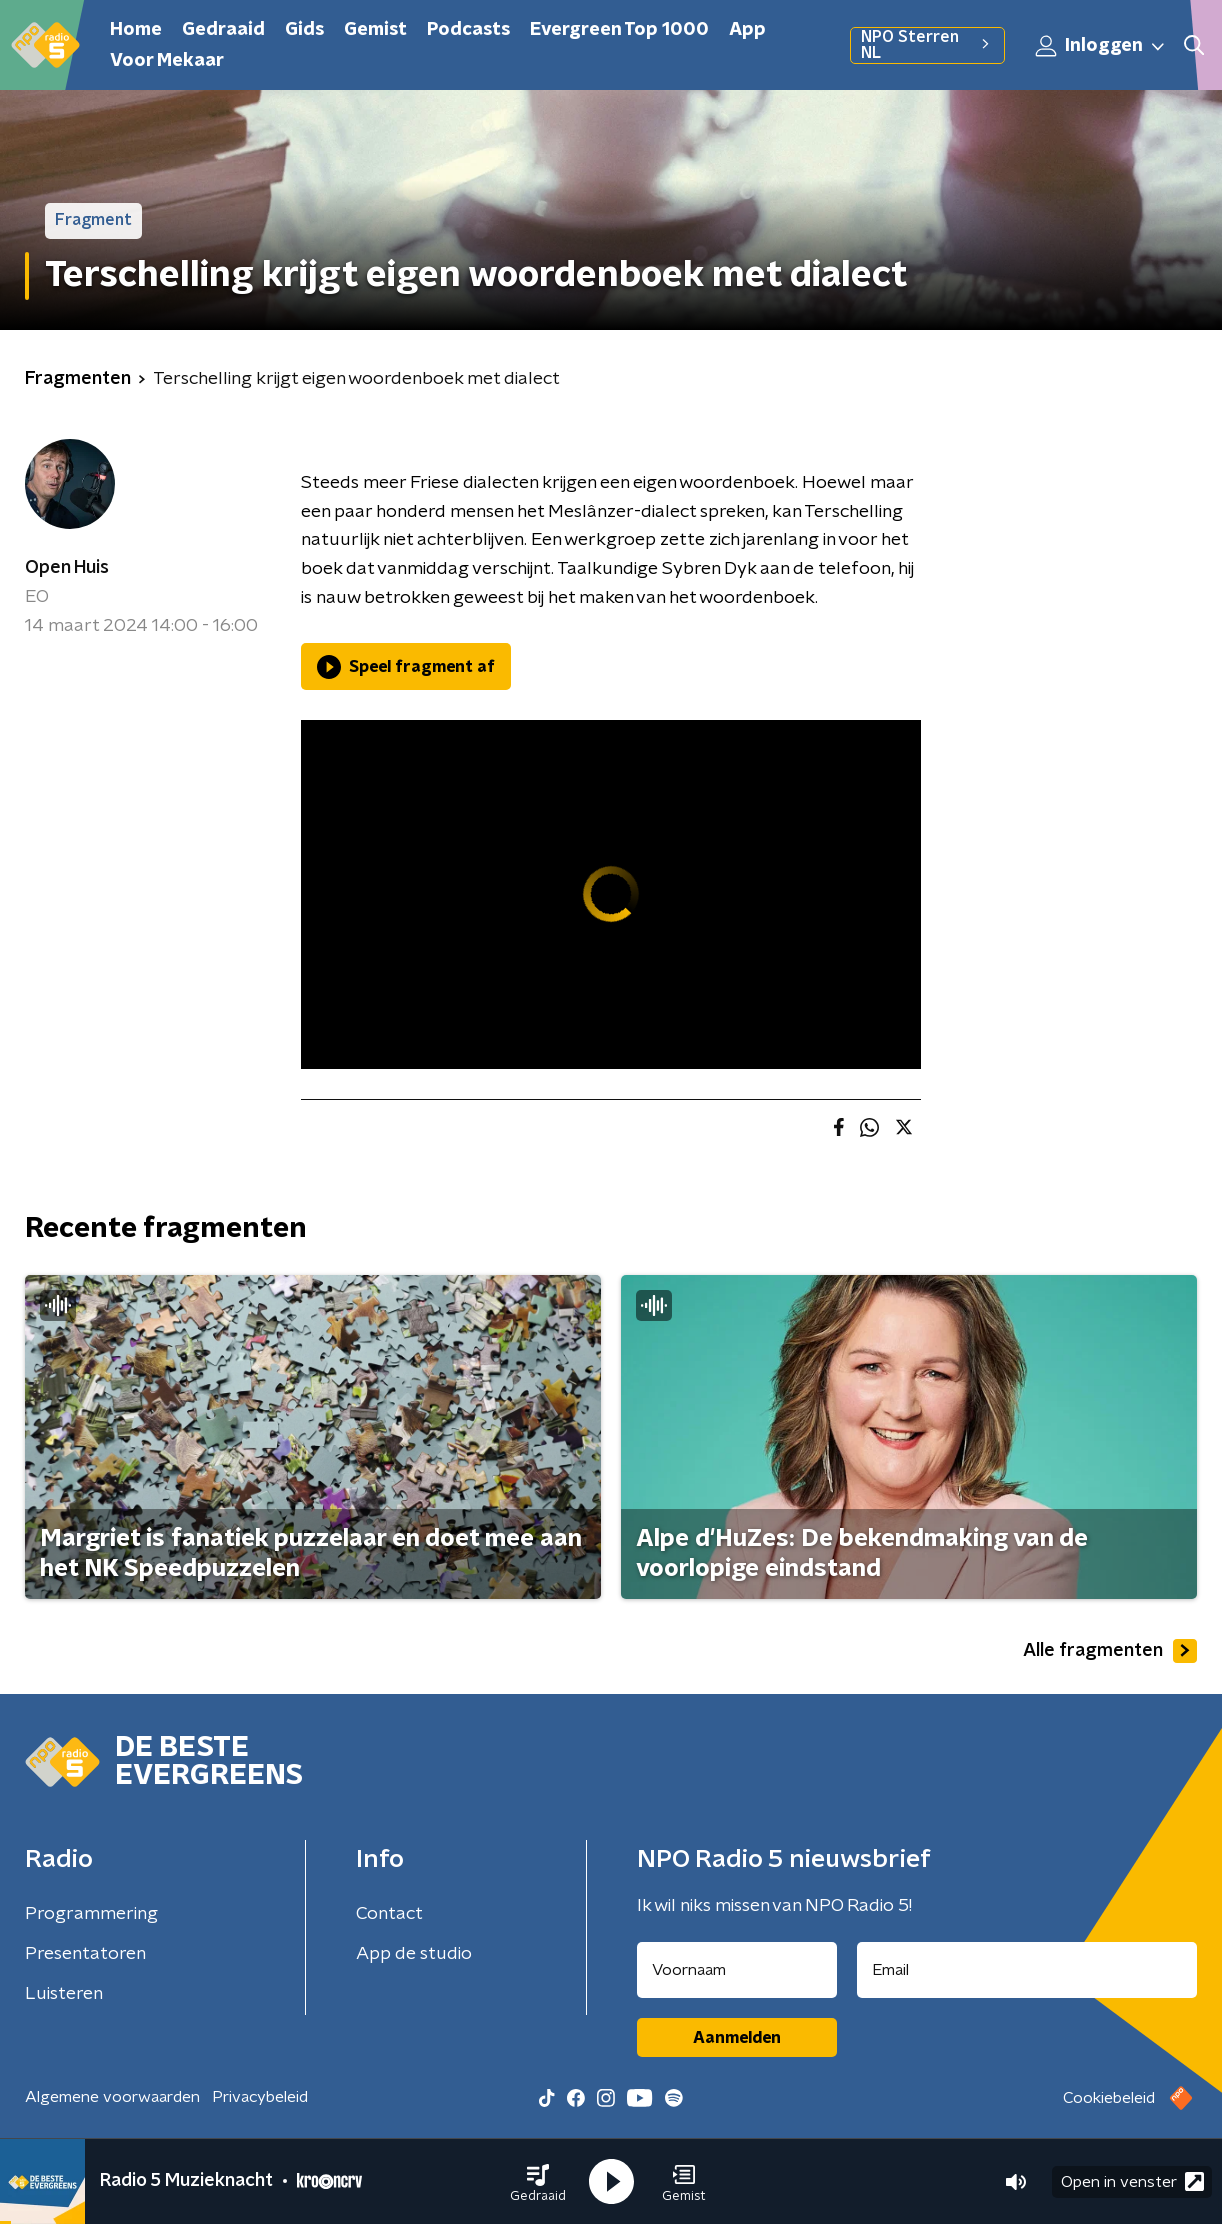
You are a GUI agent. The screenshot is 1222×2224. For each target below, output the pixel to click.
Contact (389, 1914)
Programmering (91, 1914)
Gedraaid (223, 30)
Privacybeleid (260, 2097)
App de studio (414, 1954)
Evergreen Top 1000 (619, 30)
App (747, 30)
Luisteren (64, 1994)
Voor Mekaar (167, 61)
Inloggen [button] (1101, 46)
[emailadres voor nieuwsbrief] (1027, 1970)
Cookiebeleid (1109, 2098)
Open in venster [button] (1132, 2181)
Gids (304, 30)
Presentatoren (85, 1954)
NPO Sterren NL (927, 45)
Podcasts (468, 30)
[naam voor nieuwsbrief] (737, 1970)
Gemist (375, 30)
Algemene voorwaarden (112, 2097)
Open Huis (67, 568)
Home (136, 30)
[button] (538, 2182)
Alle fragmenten (1110, 1651)
